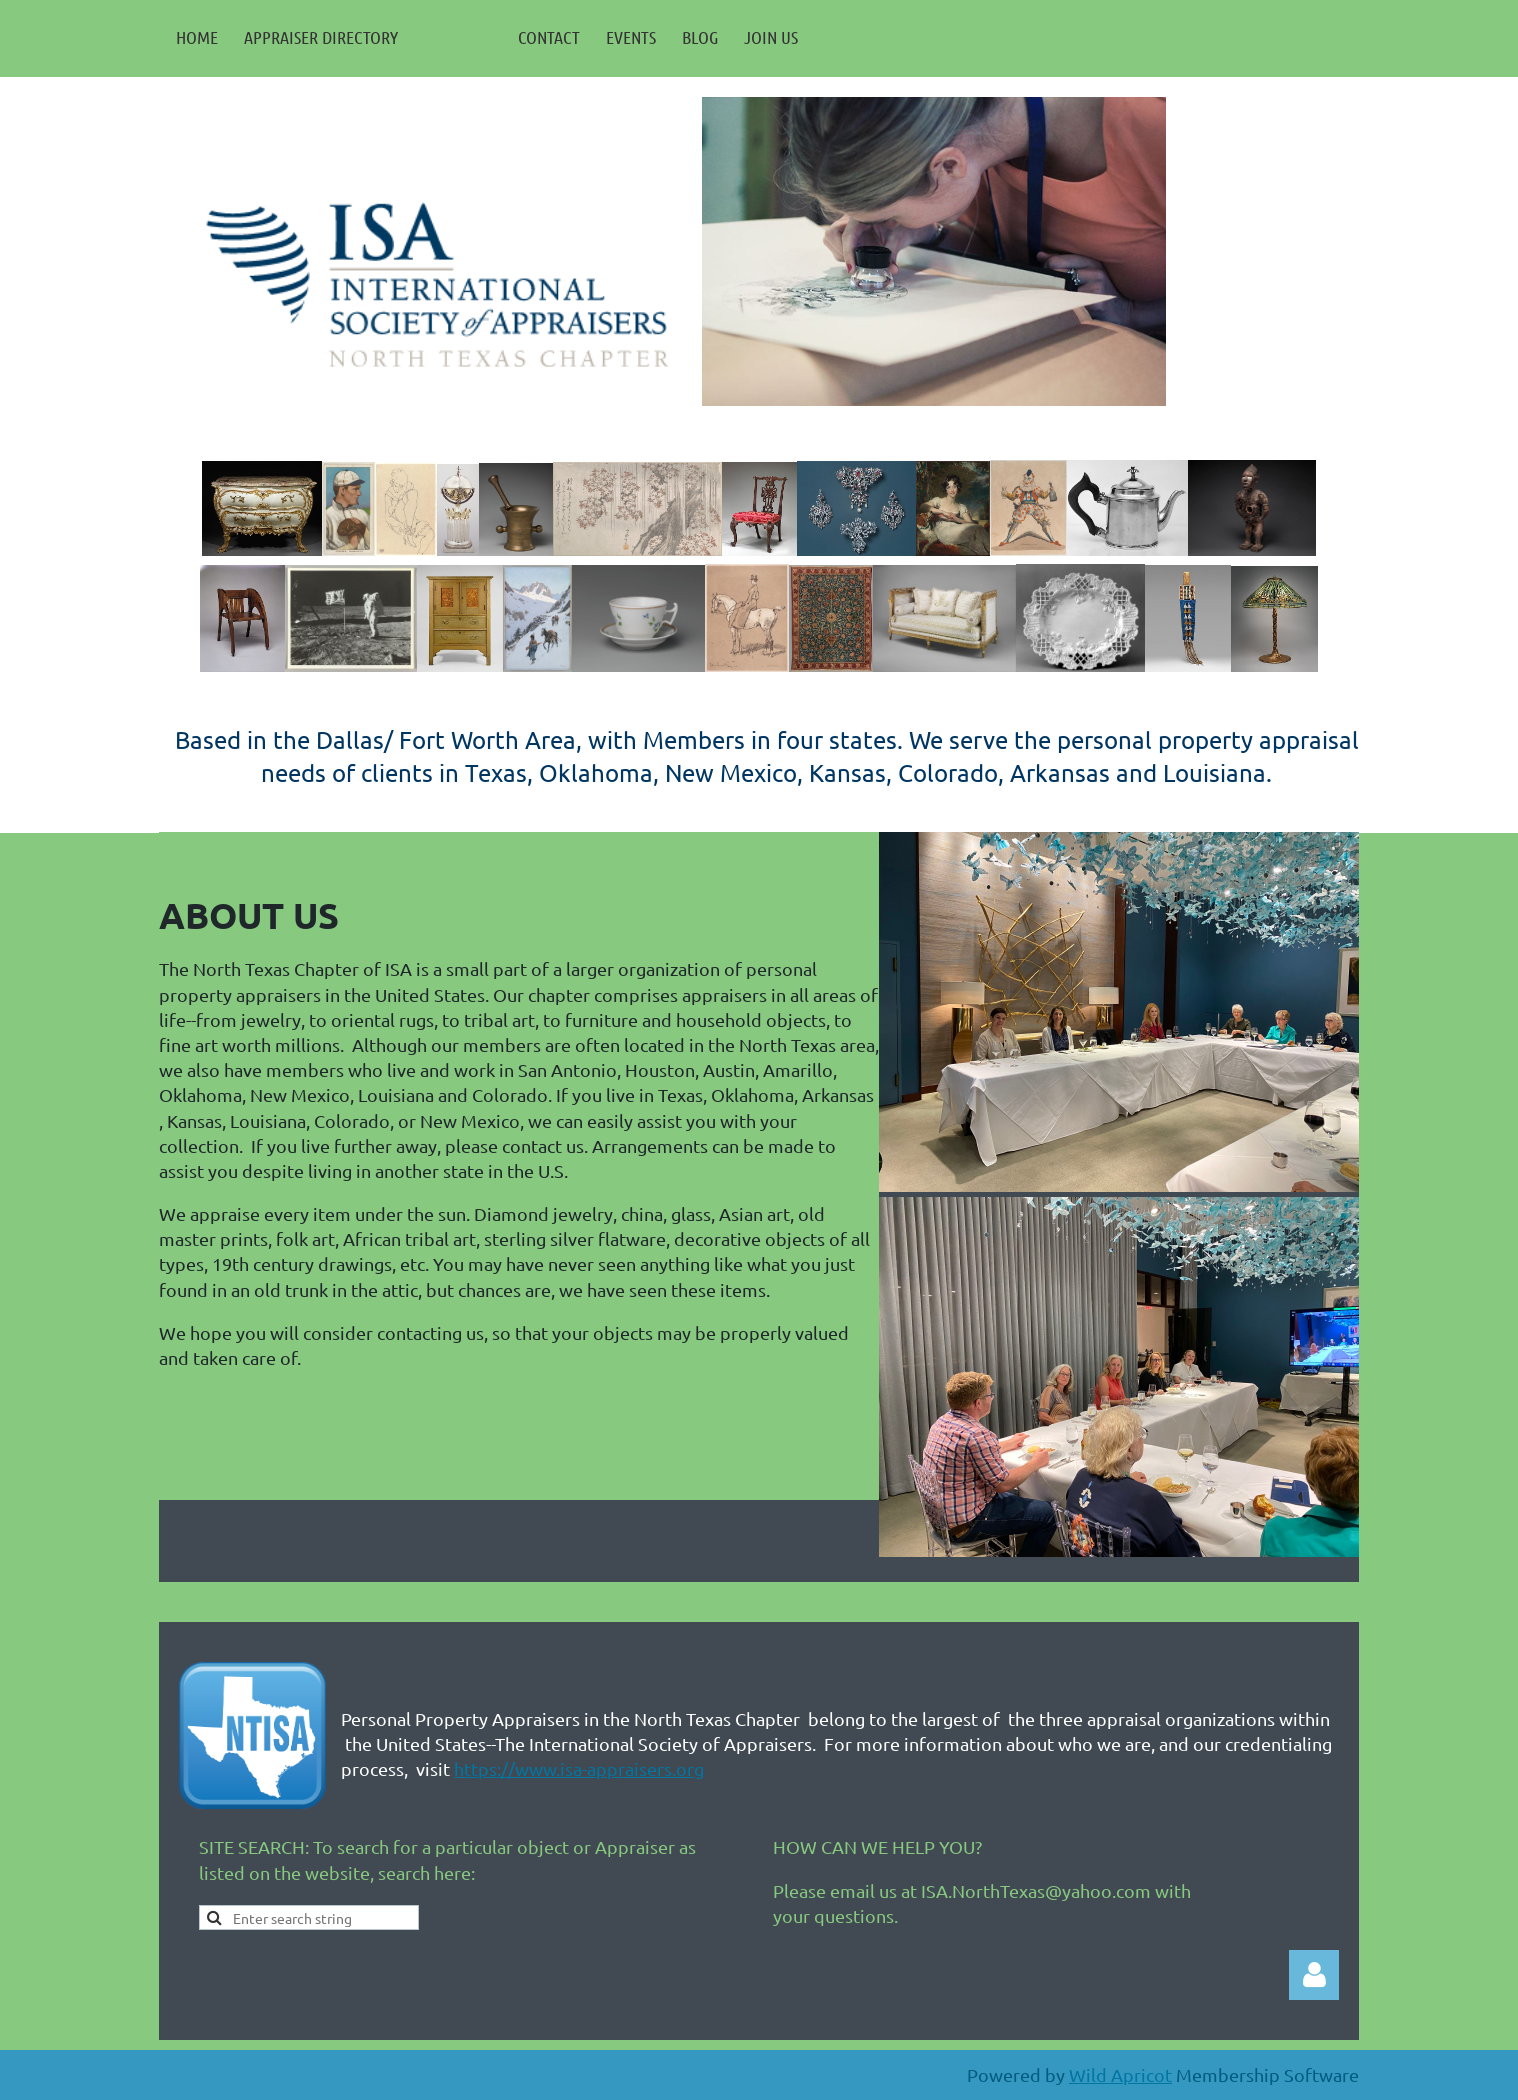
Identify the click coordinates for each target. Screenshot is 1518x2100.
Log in (1314, 1975)
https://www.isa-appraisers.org (579, 1768)
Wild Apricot (1120, 2074)
